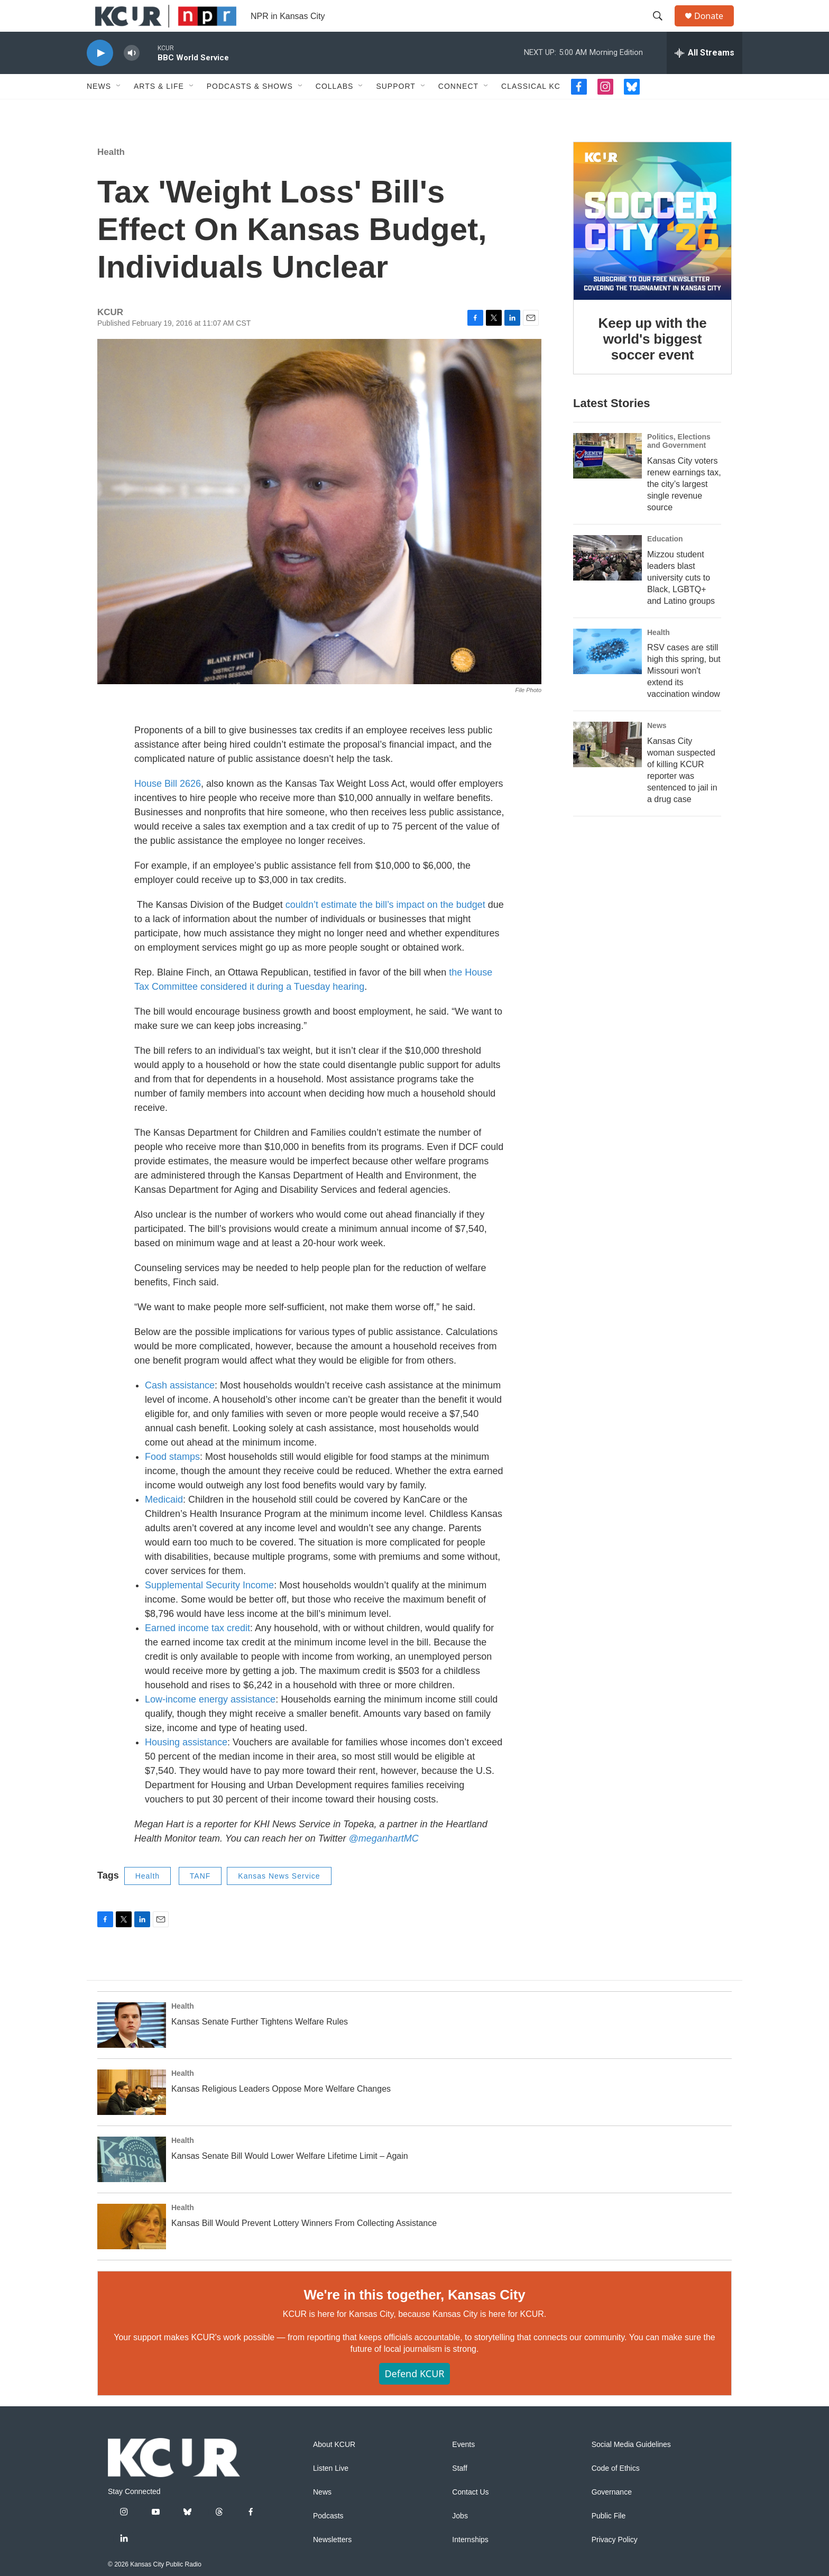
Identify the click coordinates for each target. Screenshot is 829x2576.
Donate (715, 27)
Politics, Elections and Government (679, 464)
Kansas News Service (279, 1900)
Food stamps (172, 1480)
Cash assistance (180, 1409)
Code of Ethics (616, 2492)
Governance (612, 2516)
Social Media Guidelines (631, 2468)
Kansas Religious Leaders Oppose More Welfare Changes (281, 2112)
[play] (99, 77)
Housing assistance (186, 1766)
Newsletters (332, 2564)
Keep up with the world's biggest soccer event (652, 363)
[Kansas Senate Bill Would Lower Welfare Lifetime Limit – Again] (131, 2183)
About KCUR (334, 2468)
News (99, 110)
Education (665, 562)
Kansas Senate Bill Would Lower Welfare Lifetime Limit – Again (289, 2179)
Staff (459, 2492)
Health (111, 176)
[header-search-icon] (662, 28)
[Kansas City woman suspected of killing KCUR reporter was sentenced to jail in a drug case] (607, 768)
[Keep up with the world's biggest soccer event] (652, 245)
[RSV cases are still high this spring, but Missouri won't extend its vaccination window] (607, 675)
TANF (200, 1900)
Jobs (460, 2540)
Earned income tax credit (197, 1651)
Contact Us (470, 2516)
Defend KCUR (414, 2397)
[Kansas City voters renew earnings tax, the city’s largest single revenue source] (607, 479)
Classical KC (530, 110)
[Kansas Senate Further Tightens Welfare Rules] (131, 2049)
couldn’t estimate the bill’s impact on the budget (386, 928)
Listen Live (330, 2492)
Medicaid (164, 1523)
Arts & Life (159, 110)
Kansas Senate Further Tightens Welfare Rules (259, 2045)
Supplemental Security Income (209, 1609)
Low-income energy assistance (210, 1723)
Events (463, 2468)
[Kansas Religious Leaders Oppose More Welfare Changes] (131, 2116)
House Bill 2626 (167, 807)
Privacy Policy (615, 2564)
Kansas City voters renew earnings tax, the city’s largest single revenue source (684, 508)
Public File (609, 2540)
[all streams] (704, 77)
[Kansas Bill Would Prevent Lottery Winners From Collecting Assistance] (131, 2250)
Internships (470, 2564)
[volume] (132, 77)
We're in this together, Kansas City (414, 2318)
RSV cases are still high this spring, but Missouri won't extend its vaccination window (684, 694)
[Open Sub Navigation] (119, 110)
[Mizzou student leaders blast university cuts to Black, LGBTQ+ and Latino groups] (607, 581)
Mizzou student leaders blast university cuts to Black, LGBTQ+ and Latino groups (681, 601)
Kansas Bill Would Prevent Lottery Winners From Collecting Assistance (304, 2246)
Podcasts (328, 2540)
